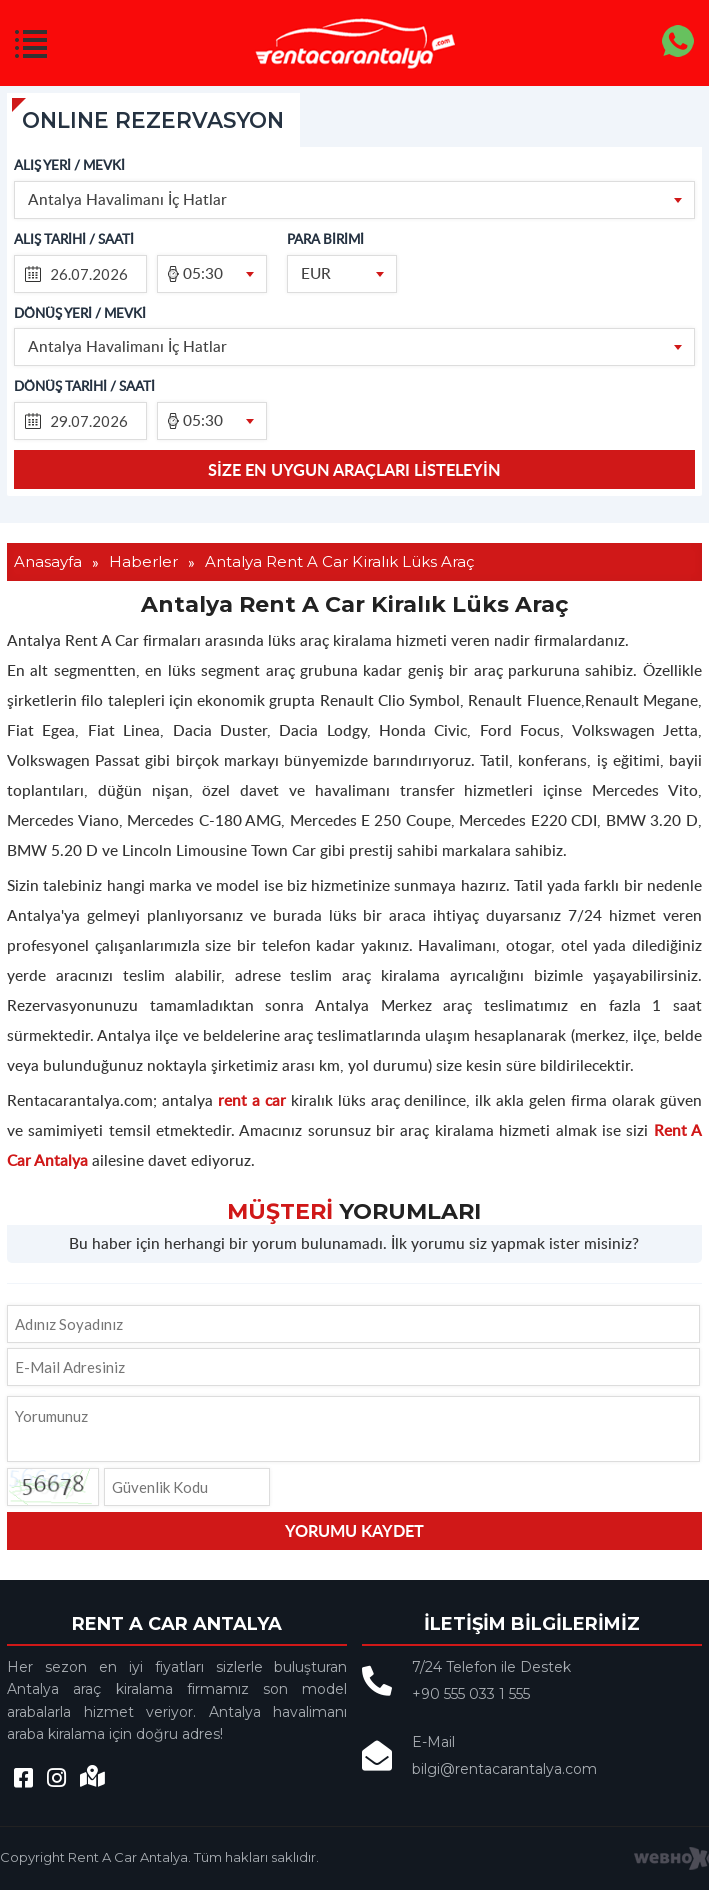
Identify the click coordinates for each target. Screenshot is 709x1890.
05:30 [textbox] (203, 272)
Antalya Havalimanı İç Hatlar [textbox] (127, 198)
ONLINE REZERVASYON (157, 120)
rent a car (252, 1100)
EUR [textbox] (316, 272)
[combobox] (354, 200)
